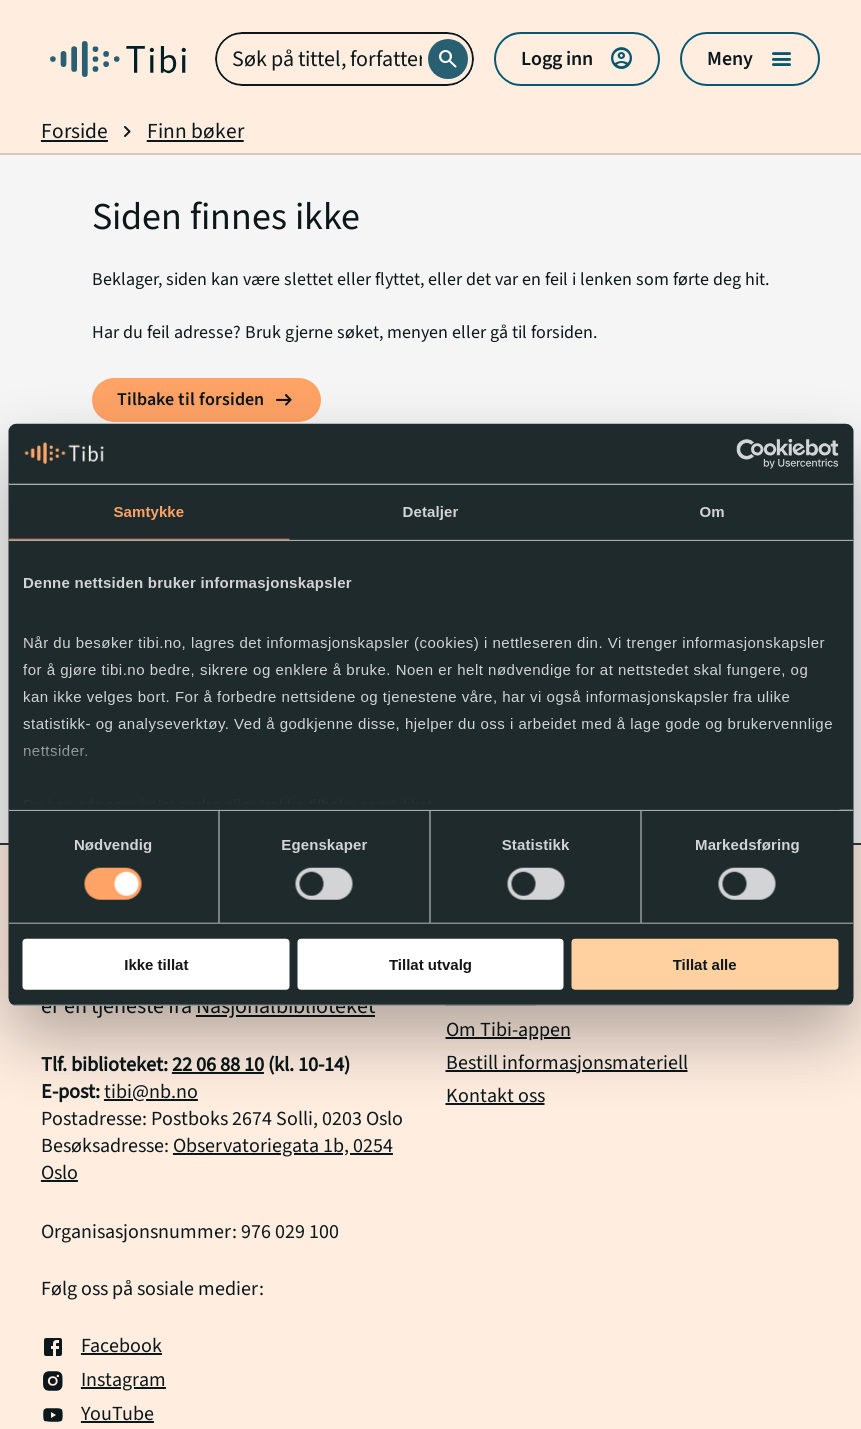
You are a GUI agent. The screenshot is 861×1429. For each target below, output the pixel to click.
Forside (74, 131)
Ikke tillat (156, 964)
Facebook (101, 1347)
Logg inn (577, 59)
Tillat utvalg (430, 964)
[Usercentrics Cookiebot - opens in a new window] (750, 453)
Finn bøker (195, 131)
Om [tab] (712, 510)
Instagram (103, 1381)
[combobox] (344, 59)
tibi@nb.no (151, 1092)
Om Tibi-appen (508, 1030)
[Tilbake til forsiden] (206, 400)
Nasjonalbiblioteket (285, 1006)
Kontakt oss (495, 1096)
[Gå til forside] (118, 59)
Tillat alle (705, 964)
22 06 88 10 (218, 1065)
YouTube (97, 1415)
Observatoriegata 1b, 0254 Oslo (217, 1159)
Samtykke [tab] (148, 510)
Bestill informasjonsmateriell (567, 1063)
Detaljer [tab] (431, 510)
